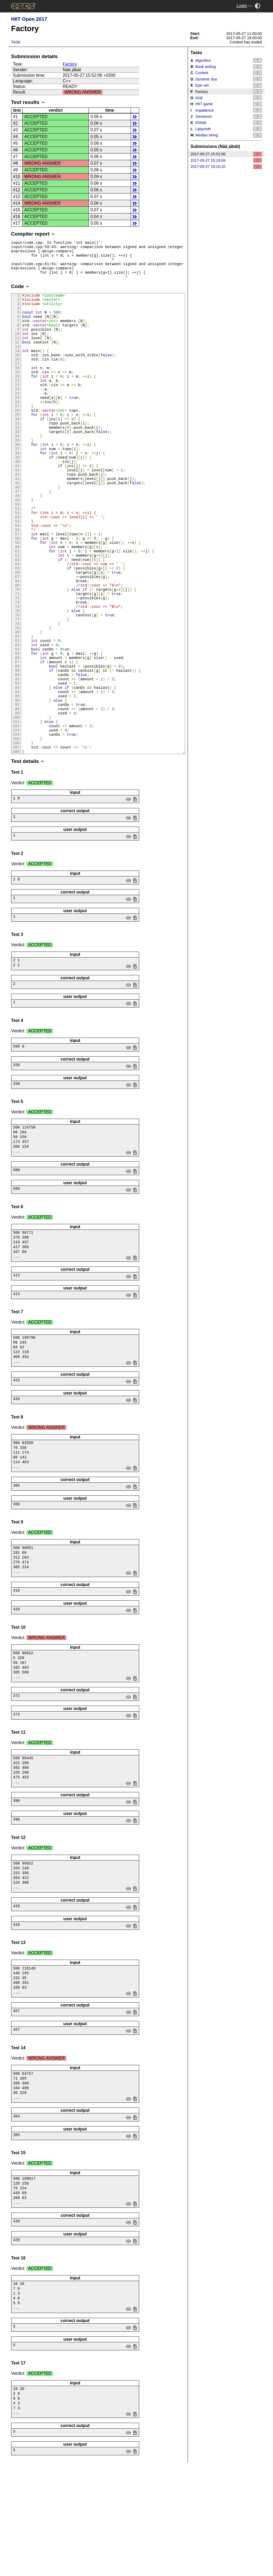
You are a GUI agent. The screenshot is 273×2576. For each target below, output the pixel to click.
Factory (70, 64)
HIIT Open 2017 (29, 19)
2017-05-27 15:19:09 (226, 160)
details (135, 116)
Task (16, 42)
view (128, 892)
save (135, 892)
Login (241, 5)
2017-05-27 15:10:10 (226, 166)
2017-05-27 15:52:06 (226, 154)
